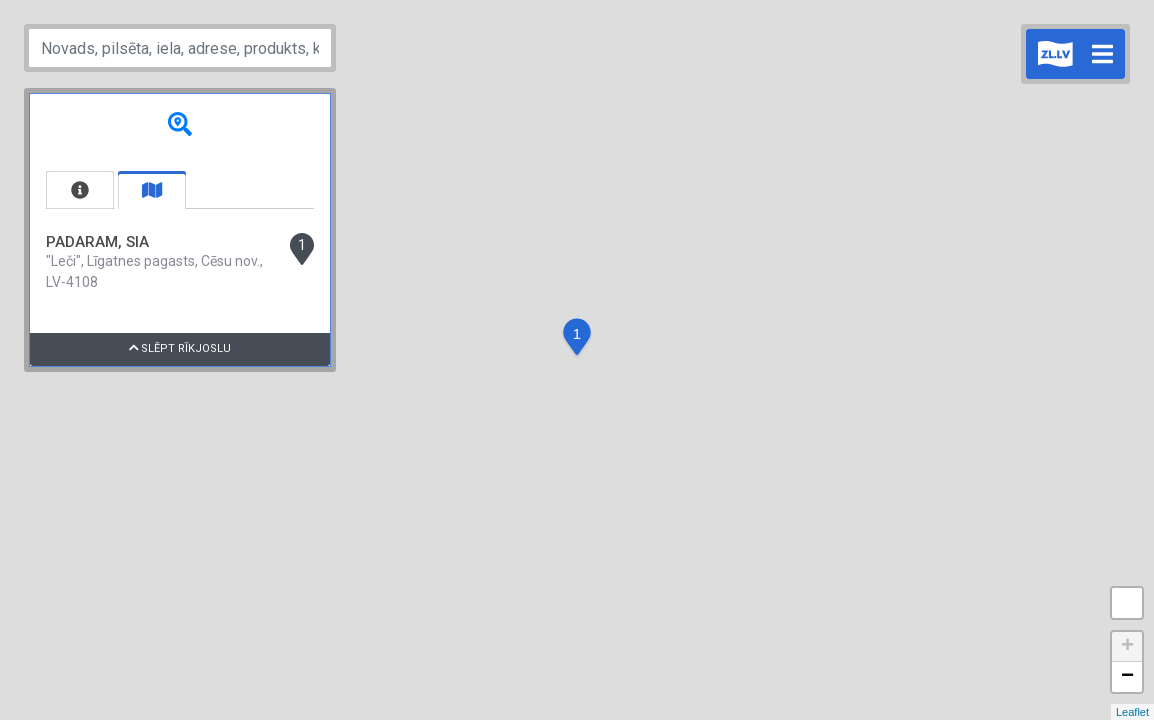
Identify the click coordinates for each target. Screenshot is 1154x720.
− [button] (1127, 677)
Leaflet (1132, 712)
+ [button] (1127, 647)
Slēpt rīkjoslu (180, 348)
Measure (1127, 603)
